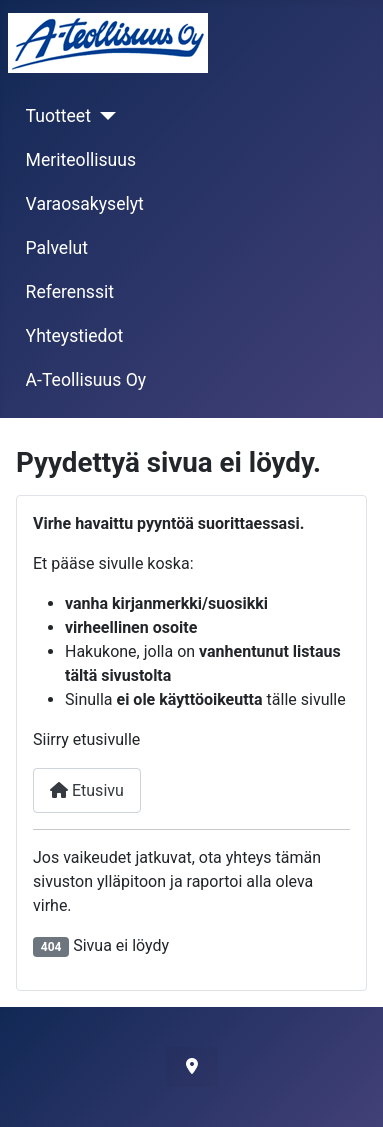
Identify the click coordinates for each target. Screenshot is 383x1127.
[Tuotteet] (103, 116)
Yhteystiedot (75, 336)
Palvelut (57, 248)
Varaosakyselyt (85, 204)
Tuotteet (58, 116)
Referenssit (70, 292)
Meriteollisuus (81, 160)
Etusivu (87, 790)
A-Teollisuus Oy (86, 380)
